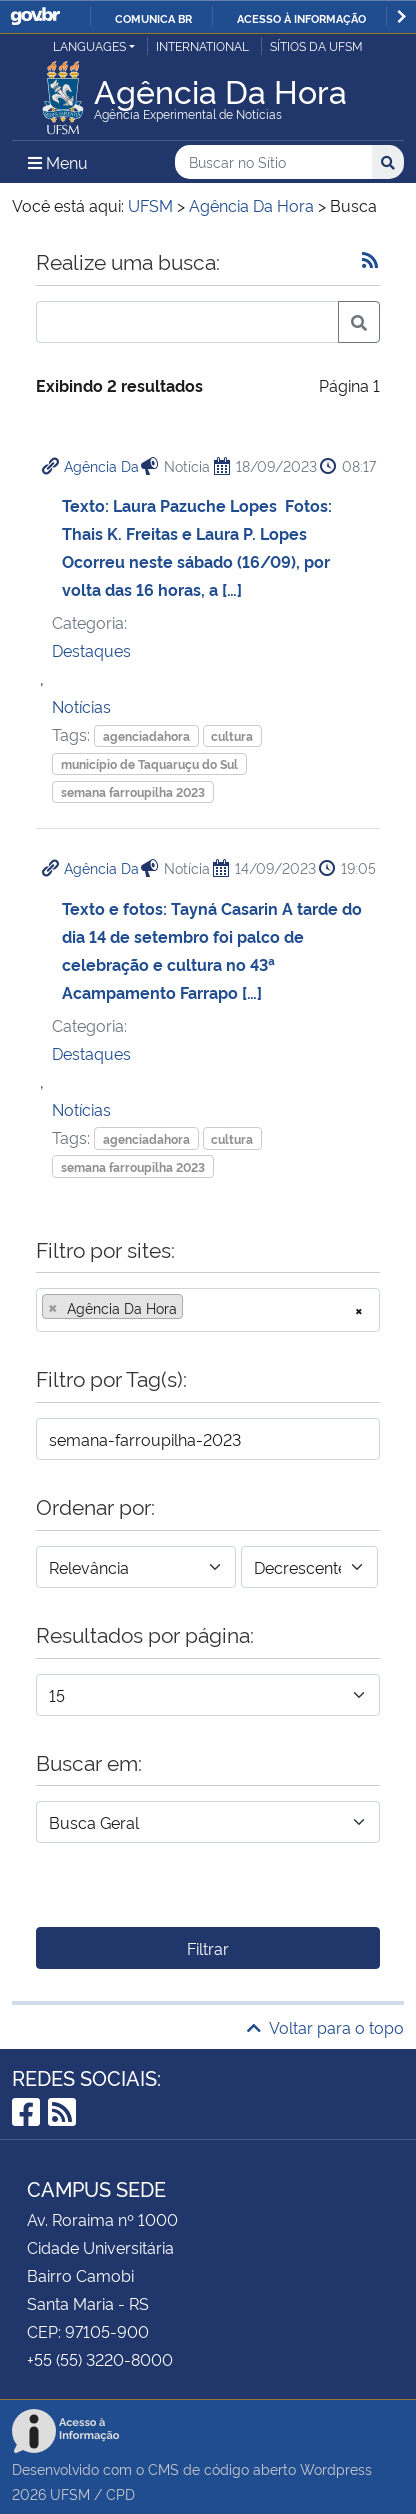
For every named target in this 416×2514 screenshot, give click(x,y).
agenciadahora (146, 735)
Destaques (91, 650)
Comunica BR (153, 18)
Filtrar (208, 1948)
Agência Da (101, 465)
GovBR (35, 16)
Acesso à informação (301, 18)
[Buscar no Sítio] (273, 162)
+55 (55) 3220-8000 (100, 2359)
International (202, 45)
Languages (89, 45)
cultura (232, 735)
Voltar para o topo (325, 2027)
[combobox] (208, 1310)
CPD (120, 2493)
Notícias (81, 706)
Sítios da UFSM (316, 45)
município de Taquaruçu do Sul (149, 763)
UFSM (70, 2493)
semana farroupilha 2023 (133, 791)
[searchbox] (194, 1308)
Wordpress (336, 2468)
